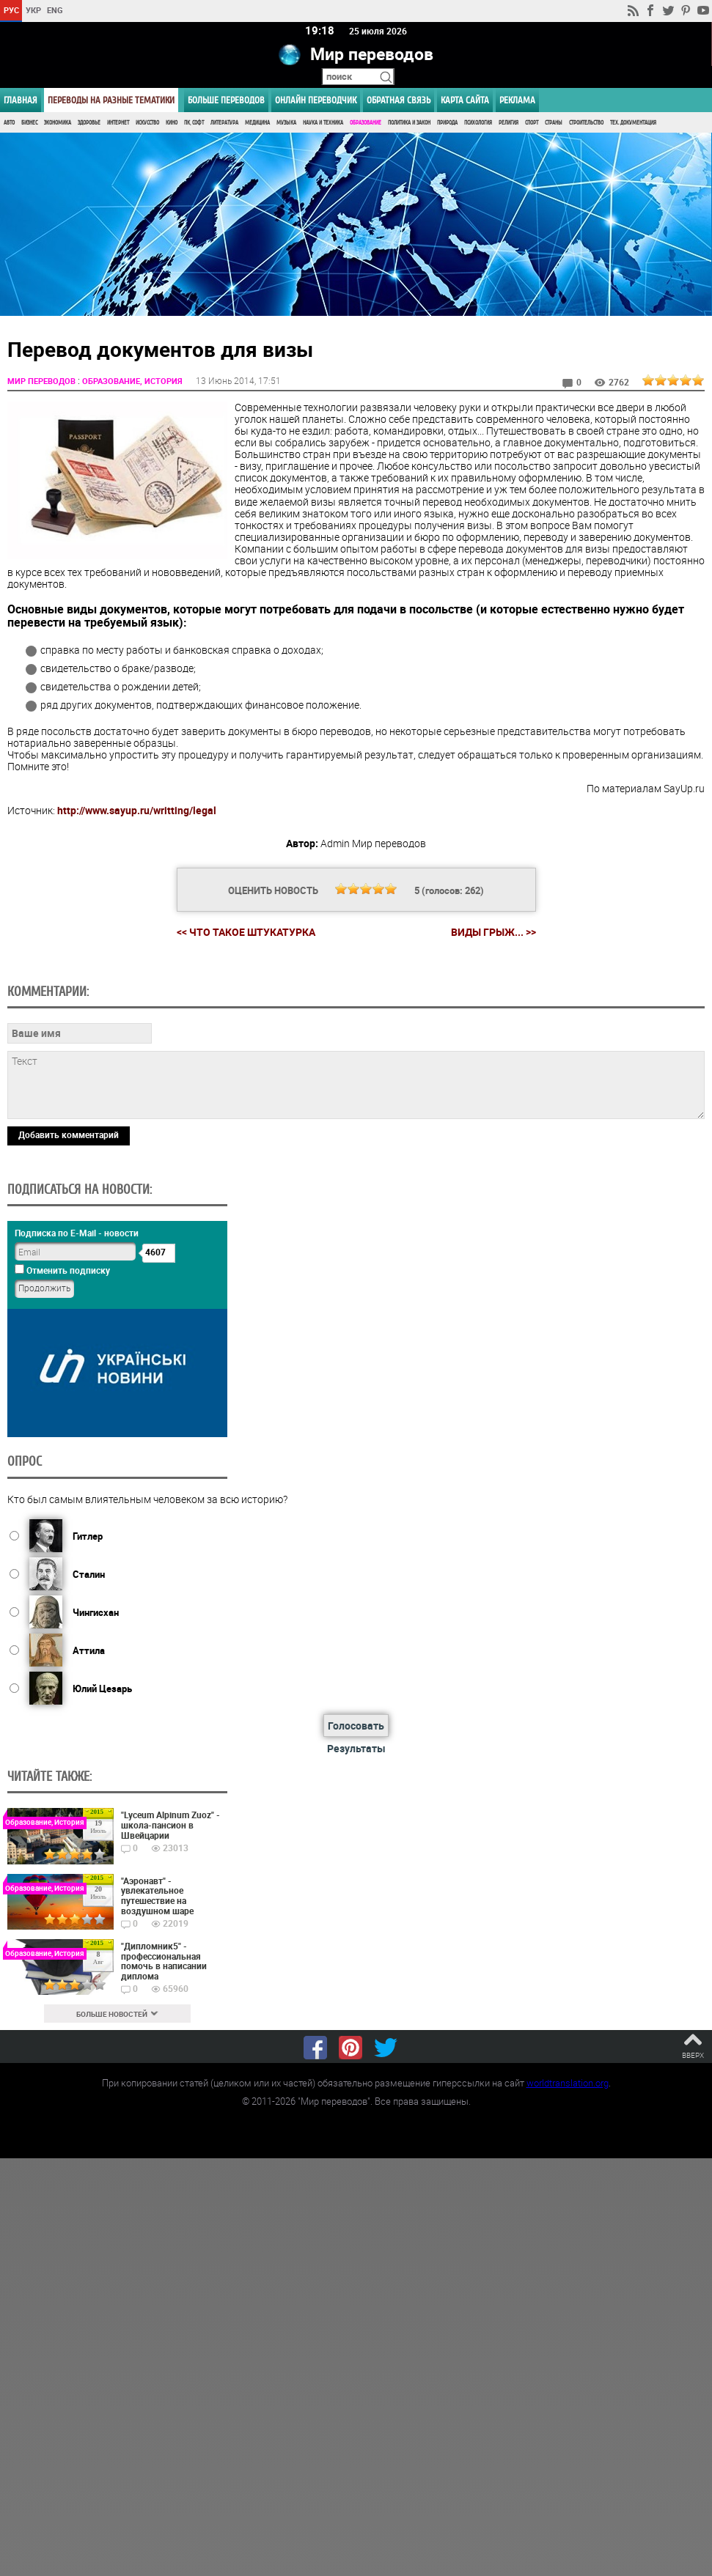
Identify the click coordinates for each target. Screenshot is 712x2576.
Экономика (57, 122)
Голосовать (356, 1725)
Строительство (586, 122)
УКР (33, 9)
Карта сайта (465, 100)
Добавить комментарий (68, 1134)
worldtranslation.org (567, 2082)
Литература (224, 122)
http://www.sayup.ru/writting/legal (136, 809)
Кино (171, 122)
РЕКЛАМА (517, 100)
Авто (9, 122)
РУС (11, 9)
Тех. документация (633, 122)
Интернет (118, 122)
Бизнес (29, 122)
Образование (365, 122)
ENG (55, 9)
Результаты (356, 1747)
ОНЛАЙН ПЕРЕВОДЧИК (315, 100)
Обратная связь (398, 100)
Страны (553, 122)
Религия (508, 122)
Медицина (257, 122)
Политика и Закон (409, 122)
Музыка (286, 122)
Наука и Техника (323, 122)
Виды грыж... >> (493, 932)
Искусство (147, 122)
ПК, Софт (194, 122)
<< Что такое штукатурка (246, 931)
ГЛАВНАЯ (20, 100)
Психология (478, 122)
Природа (447, 122)
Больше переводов (226, 100)
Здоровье (89, 122)
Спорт (531, 122)
